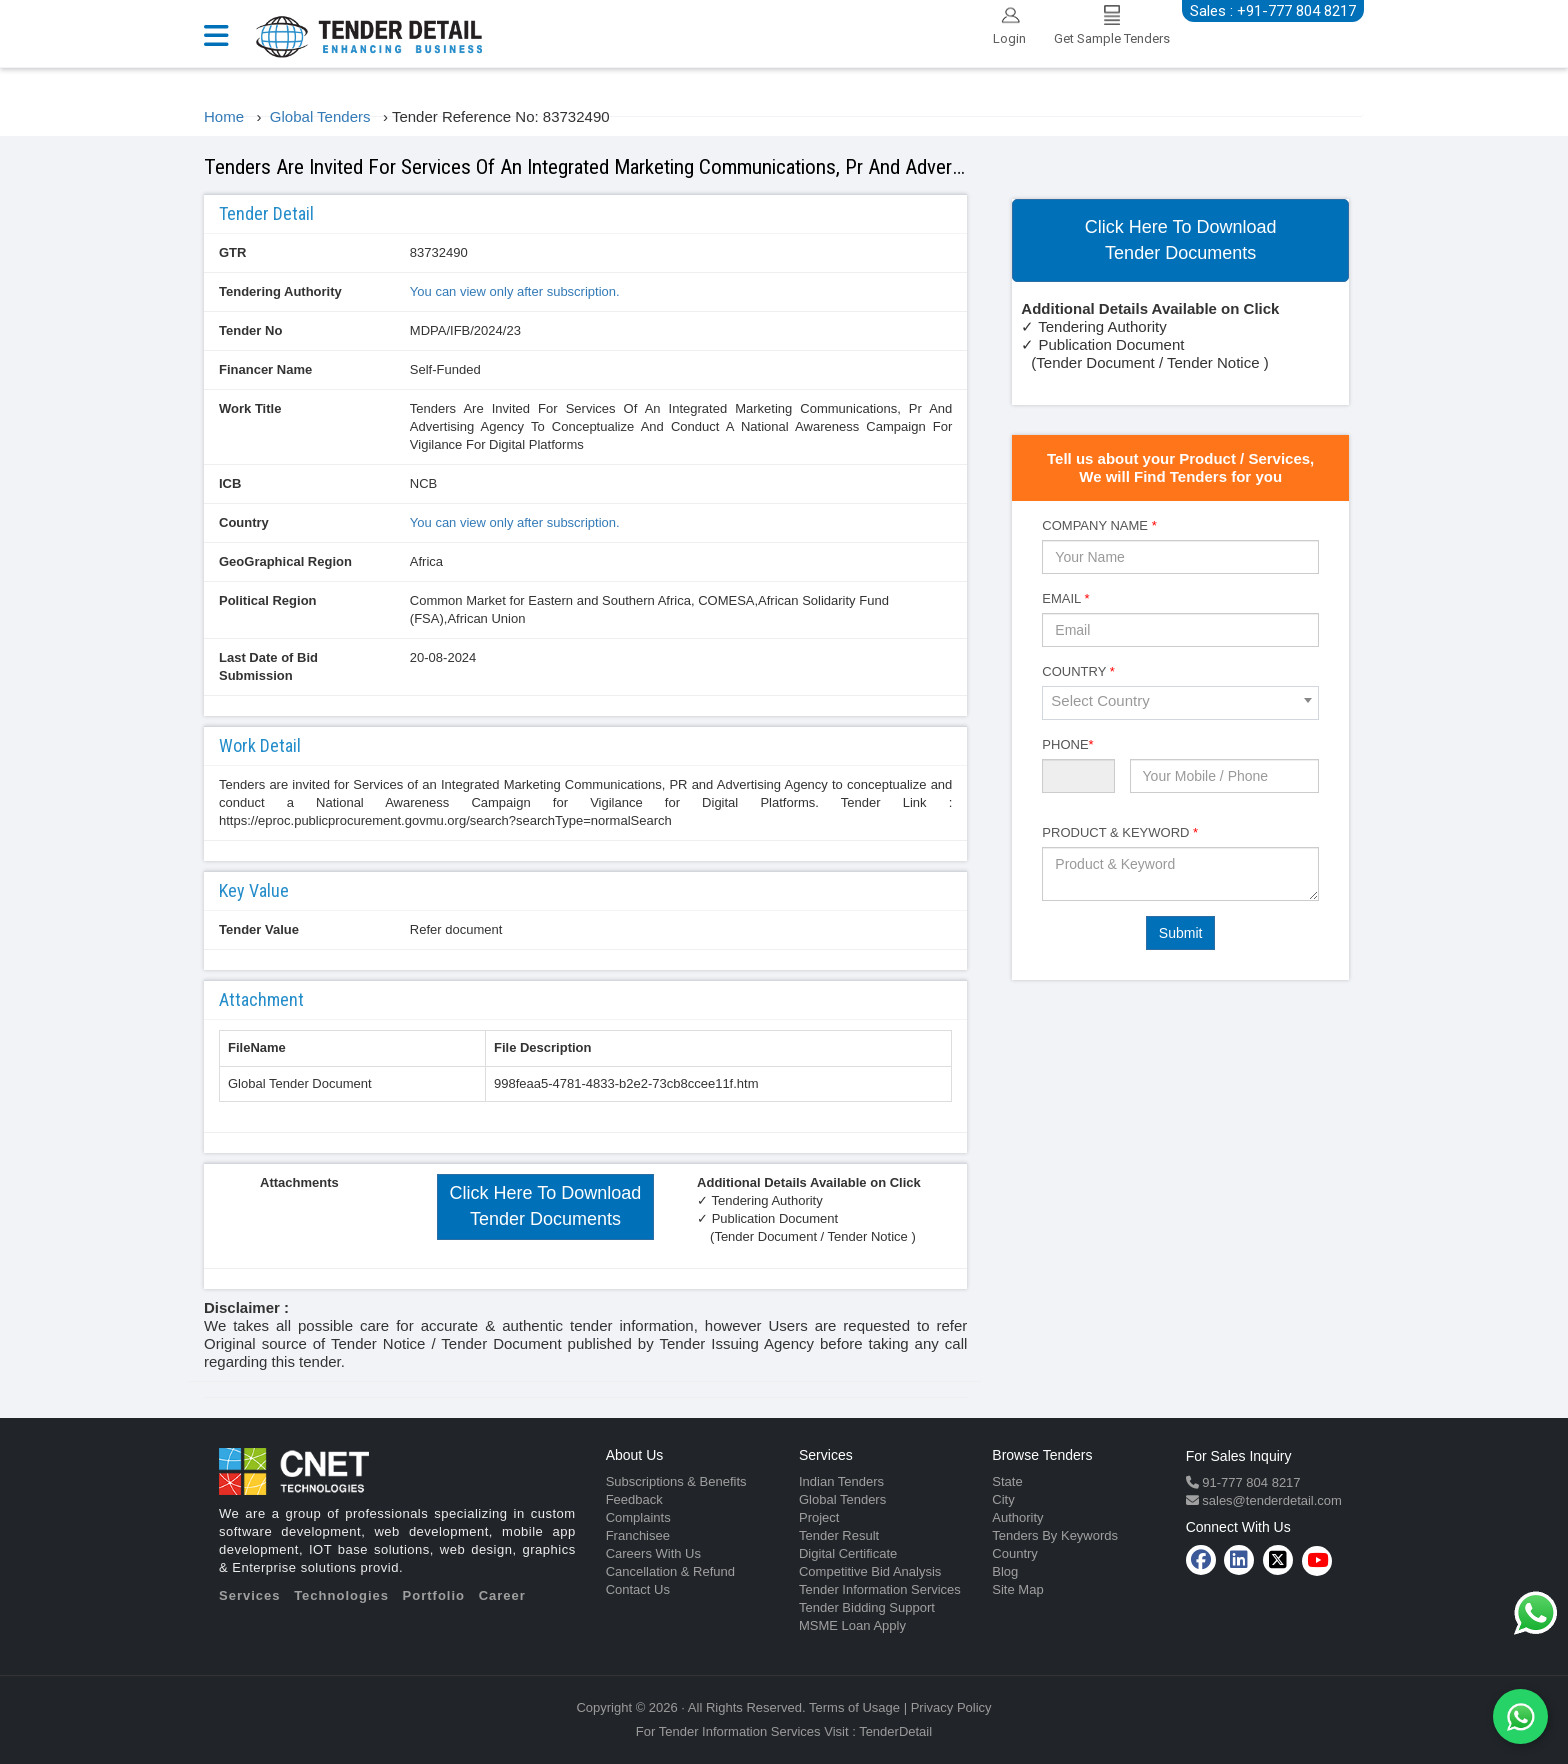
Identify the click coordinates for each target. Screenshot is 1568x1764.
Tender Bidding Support (867, 1607)
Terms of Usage (854, 1707)
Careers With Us (653, 1553)
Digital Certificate (848, 1553)
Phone (1067, 744)
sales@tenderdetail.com (1270, 1500)
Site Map (1017, 1589)
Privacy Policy (951, 1707)
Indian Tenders (841, 1481)
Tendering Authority (280, 291)
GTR (232, 252)
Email (1065, 598)
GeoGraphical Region (285, 561)
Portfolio (434, 1595)
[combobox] (1180, 703)
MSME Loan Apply (852, 1625)
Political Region (268, 600)
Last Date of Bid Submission (268, 666)
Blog (1005, 1571)
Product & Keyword (1120, 832)
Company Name (1099, 525)
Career (502, 1595)
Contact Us (638, 1589)
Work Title (250, 408)
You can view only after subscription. (515, 291)
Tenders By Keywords (1055, 1535)
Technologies (341, 1595)
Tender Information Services (880, 1589)
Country (244, 522)
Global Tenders (842, 1499)
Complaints (638, 1517)
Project (819, 1517)
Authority (1017, 1517)
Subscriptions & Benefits (676, 1481)
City (1003, 1499)
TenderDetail (895, 1731)
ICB (230, 483)
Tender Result (839, 1535)
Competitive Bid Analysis (870, 1571)
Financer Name (265, 369)
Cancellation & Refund (670, 1571)
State (1007, 1481)
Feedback (634, 1499)
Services (250, 1595)
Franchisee (638, 1535)
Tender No (250, 330)
